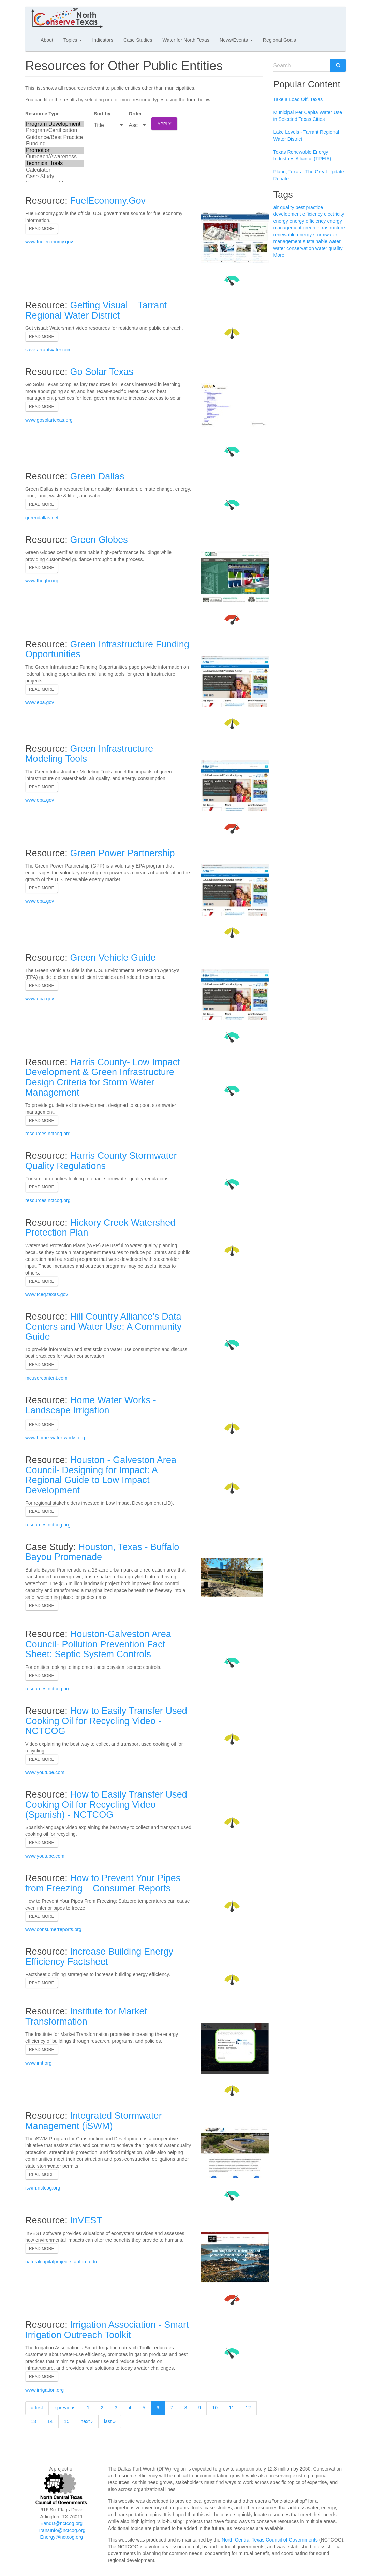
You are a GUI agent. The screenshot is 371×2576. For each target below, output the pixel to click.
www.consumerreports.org (53, 1929)
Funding (54, 144)
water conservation (293, 248)
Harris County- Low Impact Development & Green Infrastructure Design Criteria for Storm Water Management (102, 1077)
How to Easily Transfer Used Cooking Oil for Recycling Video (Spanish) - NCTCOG (106, 1804)
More (278, 255)
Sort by (102, 113)
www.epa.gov (39, 702)
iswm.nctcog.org (42, 2188)
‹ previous (64, 2407)
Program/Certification (54, 130)
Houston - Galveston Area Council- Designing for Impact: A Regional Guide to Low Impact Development (100, 1475)
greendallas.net (41, 517)
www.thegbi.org (41, 580)
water (335, 241)
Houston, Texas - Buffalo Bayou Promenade (102, 1552)
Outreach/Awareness (54, 157)
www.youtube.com (44, 1772)
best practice (309, 207)
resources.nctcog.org (48, 1133)
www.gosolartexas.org (49, 420)
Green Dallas (97, 476)
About (47, 40)
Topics (72, 40)
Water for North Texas (186, 40)
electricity (334, 214)
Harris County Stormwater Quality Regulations (101, 1161)
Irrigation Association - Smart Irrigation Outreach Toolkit (107, 2330)
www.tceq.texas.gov (46, 1294)
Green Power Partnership (122, 853)
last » (110, 2421)
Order (135, 113)
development (287, 214)
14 (50, 2421)
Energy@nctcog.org (61, 2537)
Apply (164, 123)
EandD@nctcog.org (61, 2523)
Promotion (54, 150)
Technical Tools (54, 163)
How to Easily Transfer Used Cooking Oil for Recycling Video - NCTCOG (106, 1721)
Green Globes (99, 540)
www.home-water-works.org (55, 1437)
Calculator (54, 170)
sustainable (315, 241)
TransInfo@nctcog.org (61, 2530)
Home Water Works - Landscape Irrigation (90, 1405)
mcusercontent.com (46, 1378)
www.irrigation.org (44, 2390)
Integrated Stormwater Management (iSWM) (93, 2121)
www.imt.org (38, 2063)
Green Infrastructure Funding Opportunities (107, 649)
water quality (329, 248)
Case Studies (137, 40)
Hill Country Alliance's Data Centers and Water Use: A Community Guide (103, 1326)
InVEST (86, 2220)
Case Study (54, 176)
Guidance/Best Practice (54, 137)
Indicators (102, 40)
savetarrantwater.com (48, 349)
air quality (283, 207)
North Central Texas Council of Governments (270, 2540)
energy (280, 221)
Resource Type (42, 113)
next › (86, 2421)
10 (215, 2407)
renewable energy (292, 234)
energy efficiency (308, 221)
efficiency (312, 214)
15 (67, 2421)
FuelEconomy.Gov (108, 201)
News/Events (236, 40)
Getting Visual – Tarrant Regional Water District (96, 310)
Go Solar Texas (102, 372)
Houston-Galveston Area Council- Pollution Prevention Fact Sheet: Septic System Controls (98, 1644)
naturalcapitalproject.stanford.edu (61, 2261)
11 (231, 2407)
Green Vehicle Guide (113, 958)
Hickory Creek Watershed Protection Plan (100, 1227)
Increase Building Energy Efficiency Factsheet (99, 1956)
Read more (41, 228)
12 (248, 2407)
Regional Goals (279, 40)
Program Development (54, 124)
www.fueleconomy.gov (49, 241)
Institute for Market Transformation (86, 2016)
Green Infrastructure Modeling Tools (89, 754)
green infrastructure (324, 227)
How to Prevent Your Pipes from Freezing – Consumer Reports (102, 1883)
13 (33, 2421)
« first (37, 2407)
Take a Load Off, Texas (298, 99)
